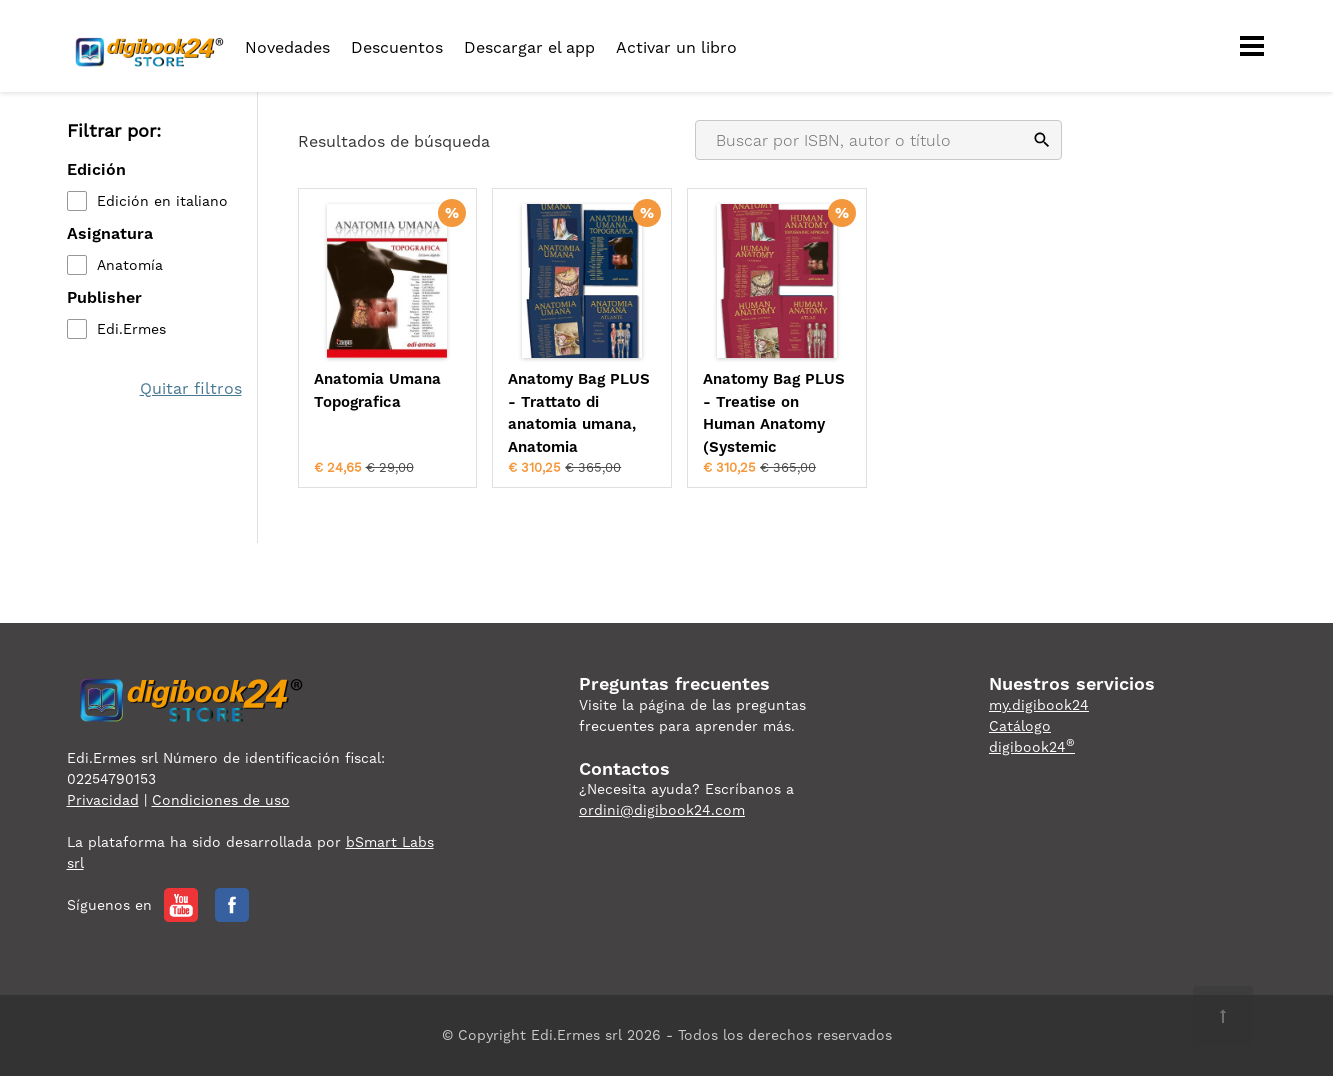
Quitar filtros (191, 388)
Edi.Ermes (131, 329)
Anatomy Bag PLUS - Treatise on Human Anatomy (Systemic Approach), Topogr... (776, 414)
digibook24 (1032, 747)
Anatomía (130, 265)
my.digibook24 (1039, 705)
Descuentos (397, 47)
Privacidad (103, 800)
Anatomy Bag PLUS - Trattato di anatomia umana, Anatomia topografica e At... (579, 414)
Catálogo (1020, 726)
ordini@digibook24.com (662, 810)
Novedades (287, 47)
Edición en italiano (162, 201)
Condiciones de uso (221, 800)
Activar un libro (676, 47)
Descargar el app (529, 47)
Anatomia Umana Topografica (377, 390)
